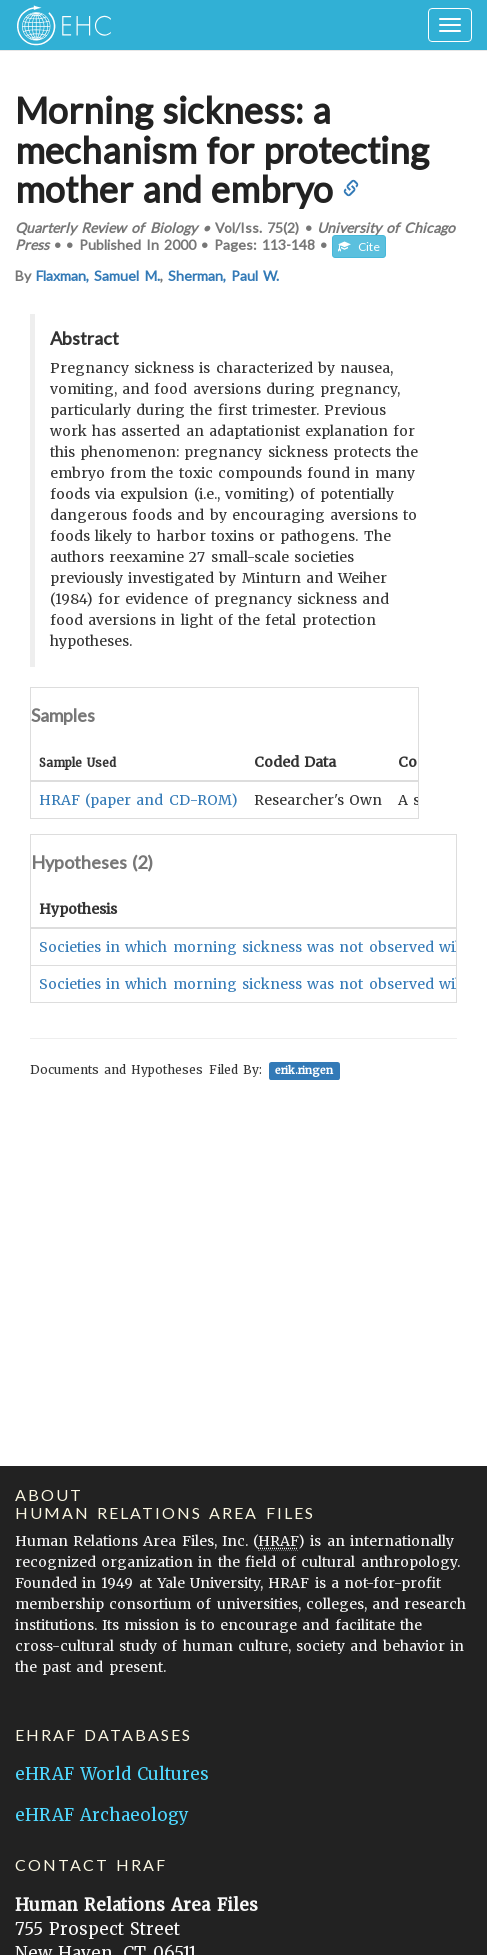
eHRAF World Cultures (112, 1774)
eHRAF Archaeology (102, 1815)
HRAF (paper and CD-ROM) (138, 800)
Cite (359, 246)
